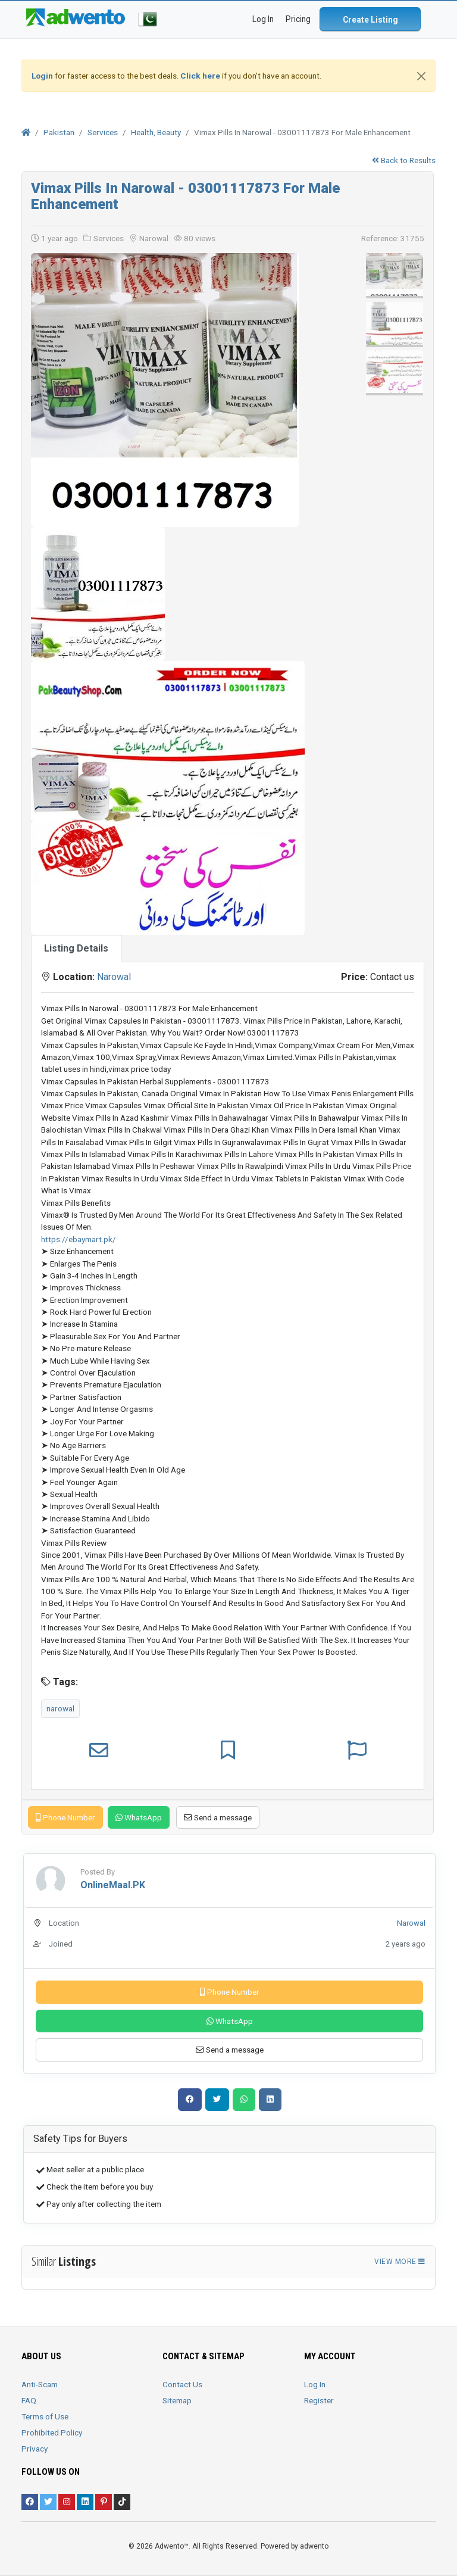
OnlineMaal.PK (112, 1885)
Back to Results (404, 160)
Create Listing (370, 19)
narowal (60, 1708)
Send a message (218, 1817)
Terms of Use (44, 2416)
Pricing (298, 19)
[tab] (76, 948)
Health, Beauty (156, 132)
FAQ (28, 2400)
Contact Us (182, 2384)
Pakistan (58, 132)
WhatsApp (138, 1817)
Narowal (114, 977)
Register (319, 2400)
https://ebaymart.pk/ (78, 1239)
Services (102, 132)
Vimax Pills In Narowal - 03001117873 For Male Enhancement (185, 196)
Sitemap (177, 2400)
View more (399, 2261)
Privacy (34, 2448)
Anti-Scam (39, 2384)
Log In (314, 2384)
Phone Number (65, 1817)
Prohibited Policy (51, 2432)
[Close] (421, 76)
